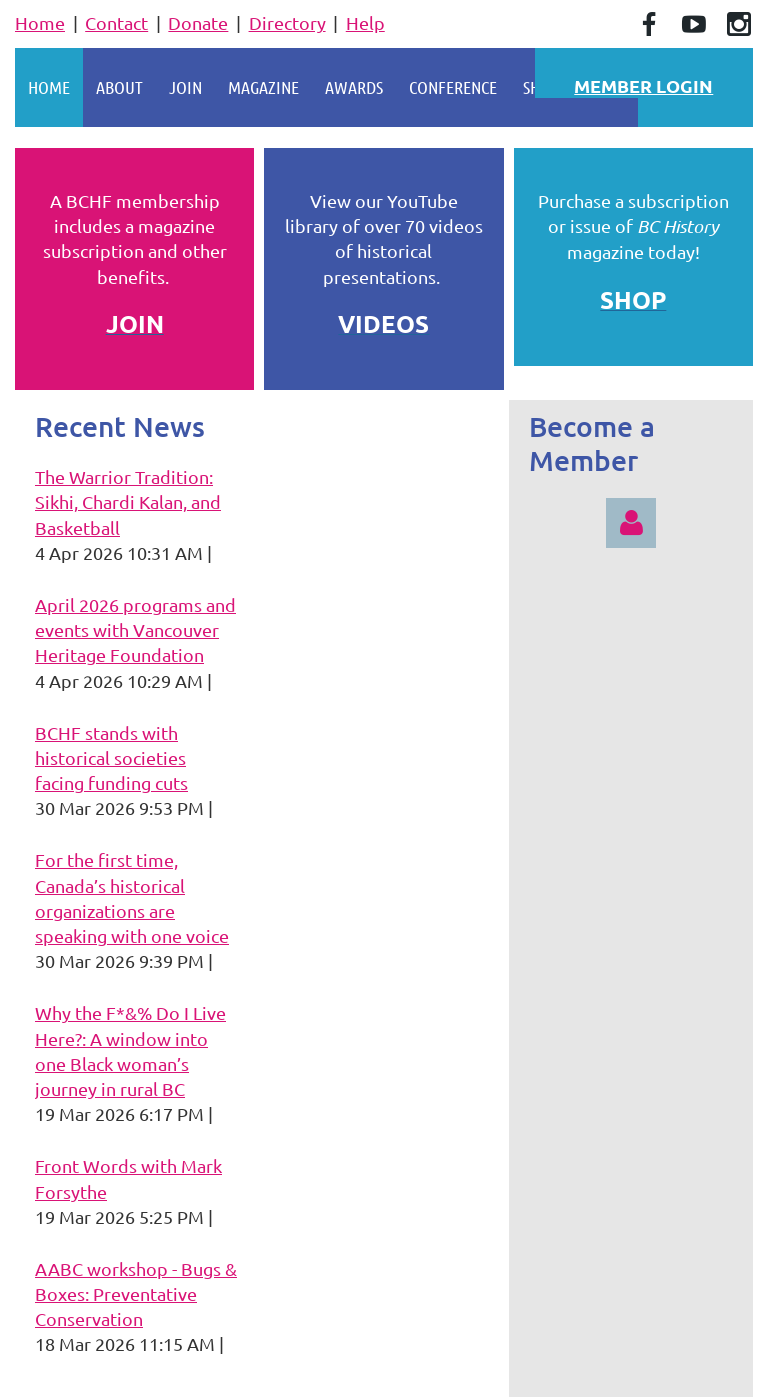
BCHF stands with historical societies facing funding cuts (111, 757)
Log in (631, 523)
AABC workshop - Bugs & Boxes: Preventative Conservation (136, 1293)
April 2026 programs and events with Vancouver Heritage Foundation (135, 629)
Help (365, 22)
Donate (198, 22)
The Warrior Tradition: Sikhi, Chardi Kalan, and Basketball (128, 501)
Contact (116, 22)
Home (40, 22)
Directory (287, 22)
